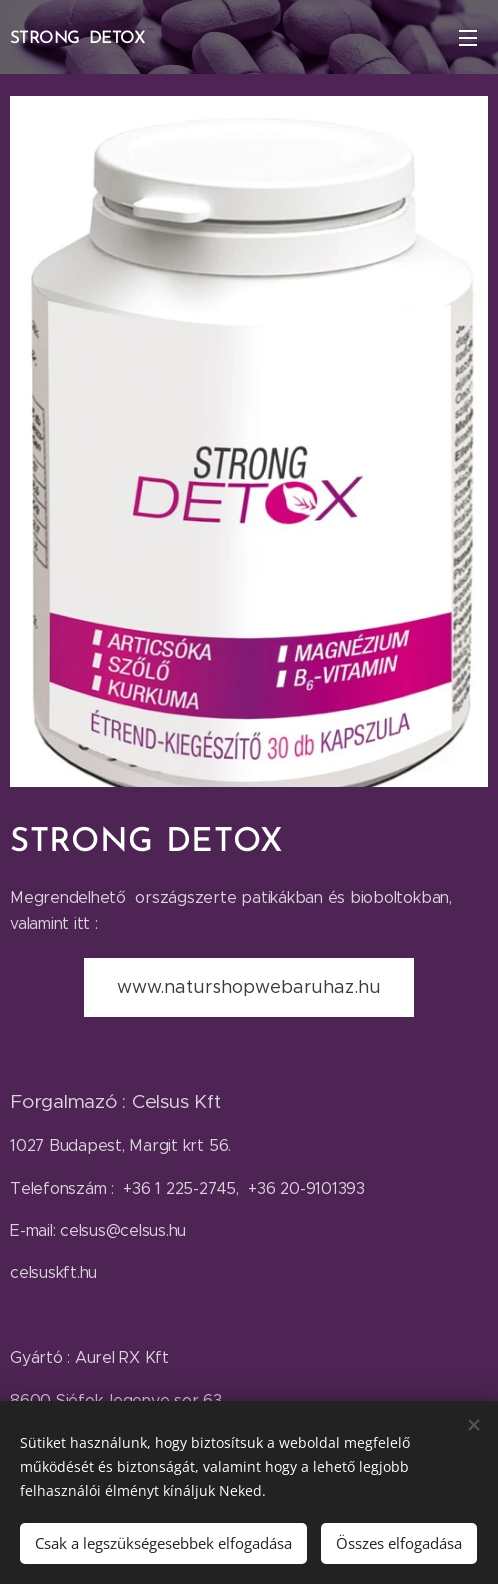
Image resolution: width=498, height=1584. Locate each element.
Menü (468, 38)
